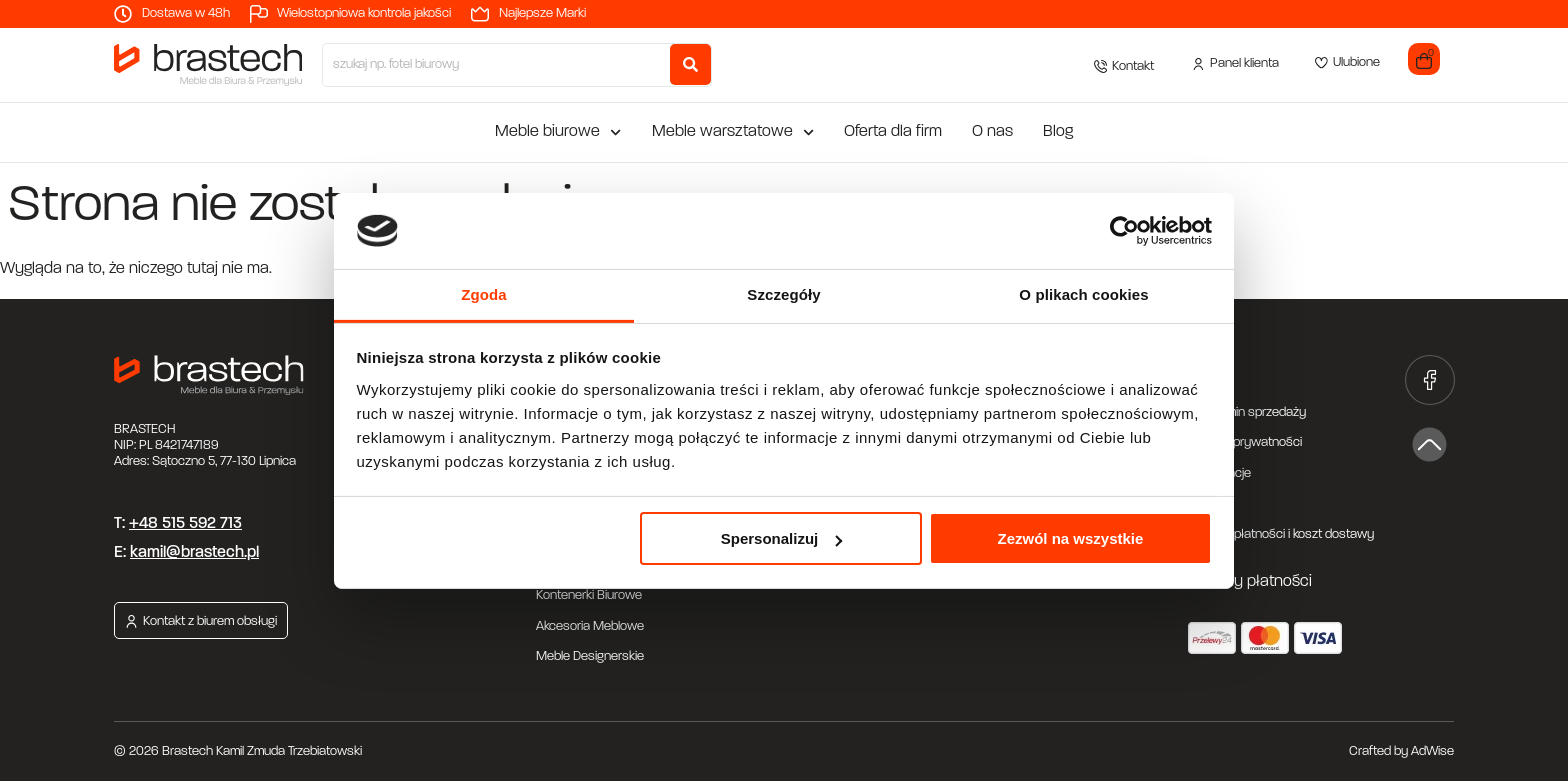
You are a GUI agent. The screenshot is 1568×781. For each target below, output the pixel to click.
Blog (1058, 132)
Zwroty (1207, 503)
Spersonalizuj (782, 538)
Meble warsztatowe (733, 132)
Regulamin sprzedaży (1247, 412)
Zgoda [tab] (484, 294)
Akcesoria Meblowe (590, 626)
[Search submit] (690, 64)
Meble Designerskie (590, 656)
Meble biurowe (558, 132)
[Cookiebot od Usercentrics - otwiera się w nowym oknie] (1124, 231)
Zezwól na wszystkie (1070, 538)
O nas (992, 132)
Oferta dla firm (893, 132)
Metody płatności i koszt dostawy (1281, 534)
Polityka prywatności (1245, 442)
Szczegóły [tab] (783, 294)
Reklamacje (1219, 473)
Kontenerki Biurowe (589, 595)
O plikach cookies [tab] (1083, 294)
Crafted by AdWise (1401, 751)
